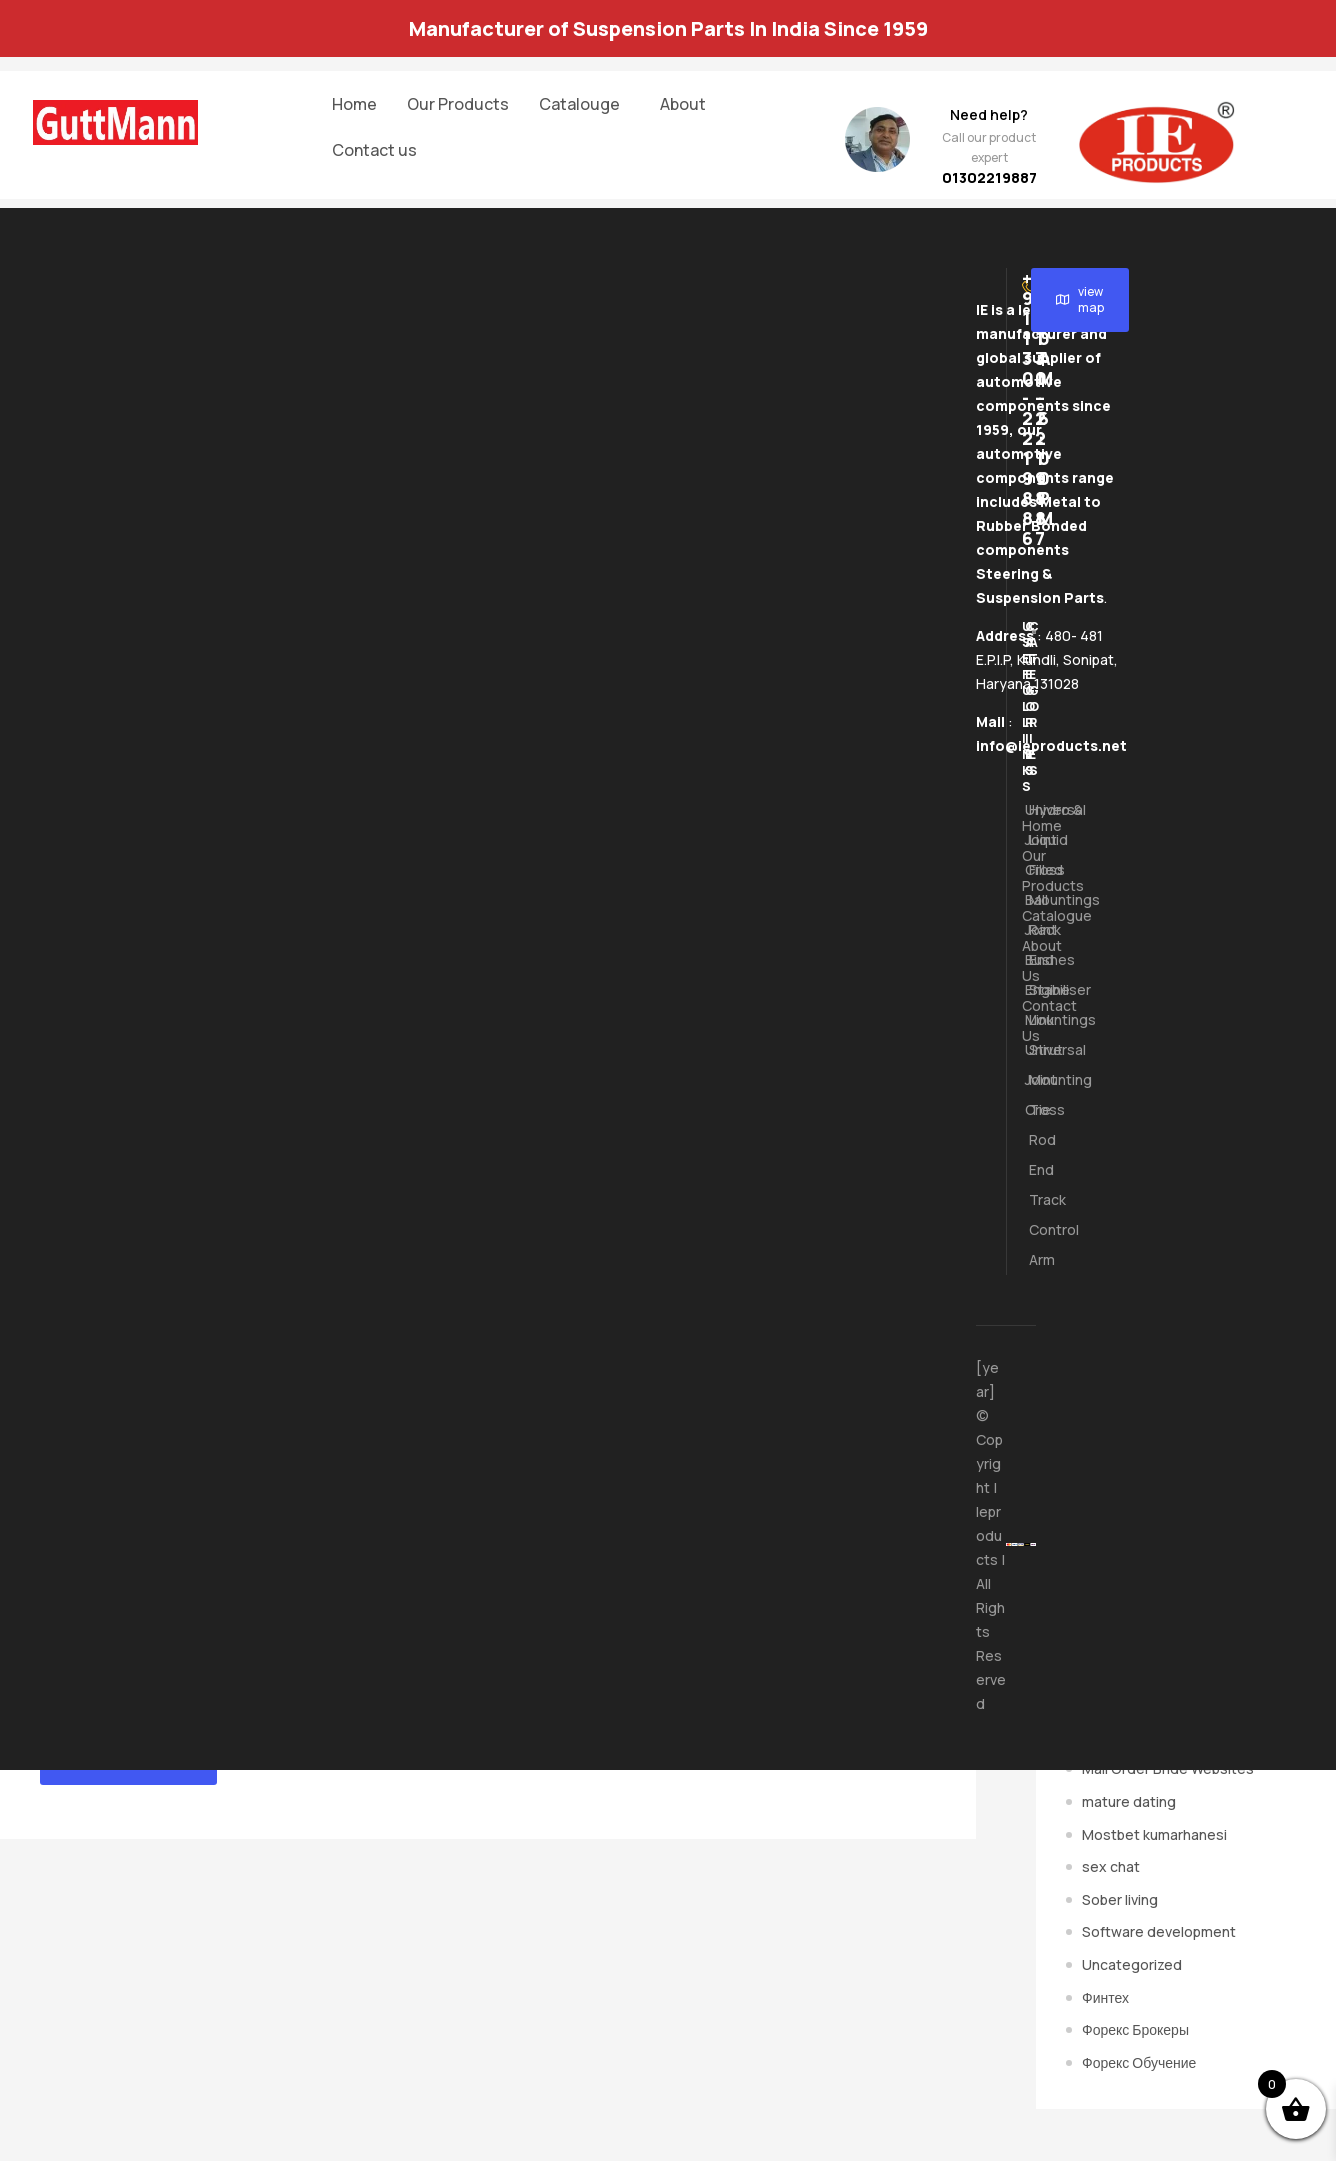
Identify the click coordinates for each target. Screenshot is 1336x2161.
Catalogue (1024, 916)
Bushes (1027, 959)
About (683, 104)
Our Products (458, 104)
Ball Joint (1027, 914)
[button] (584, 104)
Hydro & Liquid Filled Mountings (1031, 854)
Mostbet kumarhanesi (1154, 1834)
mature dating (1129, 1801)
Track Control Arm (1031, 1229)
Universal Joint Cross (1027, 839)
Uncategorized (1132, 1964)
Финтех (1105, 1997)
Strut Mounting (1031, 1064)
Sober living (1120, 1899)
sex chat (1111, 1866)
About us (1024, 960)
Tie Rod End (1031, 1139)
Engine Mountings (1027, 1004)
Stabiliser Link (1031, 1004)
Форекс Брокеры (1135, 2029)
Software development (1159, 1931)
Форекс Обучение (1139, 2062)
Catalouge (579, 104)
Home (354, 104)
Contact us (374, 150)
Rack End (1031, 944)
